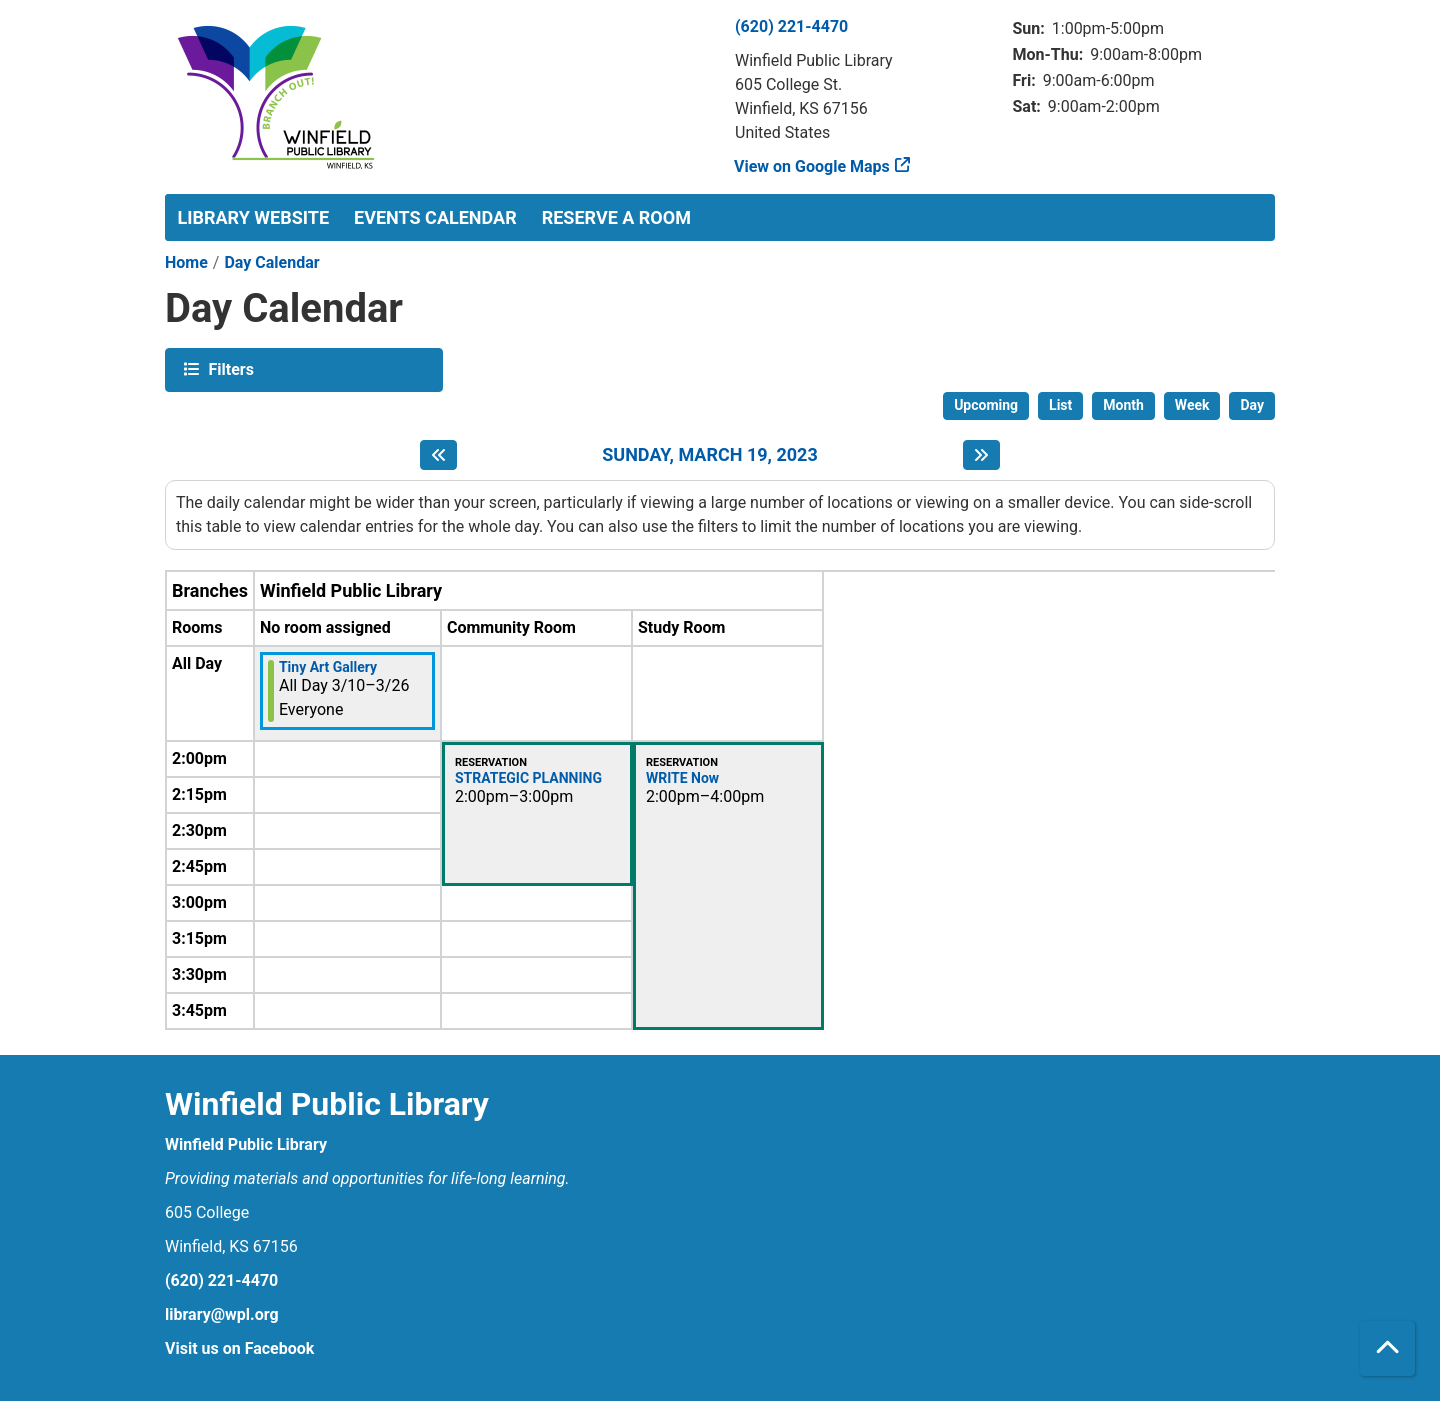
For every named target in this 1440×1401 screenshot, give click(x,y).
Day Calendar (271, 262)
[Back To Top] (1387, 1348)
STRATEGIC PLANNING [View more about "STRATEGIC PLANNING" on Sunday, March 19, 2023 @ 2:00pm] (528, 778)
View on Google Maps (812, 166)
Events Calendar (435, 217)
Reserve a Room (616, 217)
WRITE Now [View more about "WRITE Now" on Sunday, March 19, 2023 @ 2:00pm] (682, 778)
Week (1192, 405)
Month (1123, 405)
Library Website (254, 217)
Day (1252, 405)
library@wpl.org (222, 1314)
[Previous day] (438, 455)
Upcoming (986, 405)
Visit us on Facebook (239, 1348)
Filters (229, 368)
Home (186, 262)
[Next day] (981, 455)
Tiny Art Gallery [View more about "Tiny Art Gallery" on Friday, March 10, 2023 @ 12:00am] (328, 667)
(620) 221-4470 (791, 26)
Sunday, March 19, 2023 (710, 454)
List (1060, 405)
